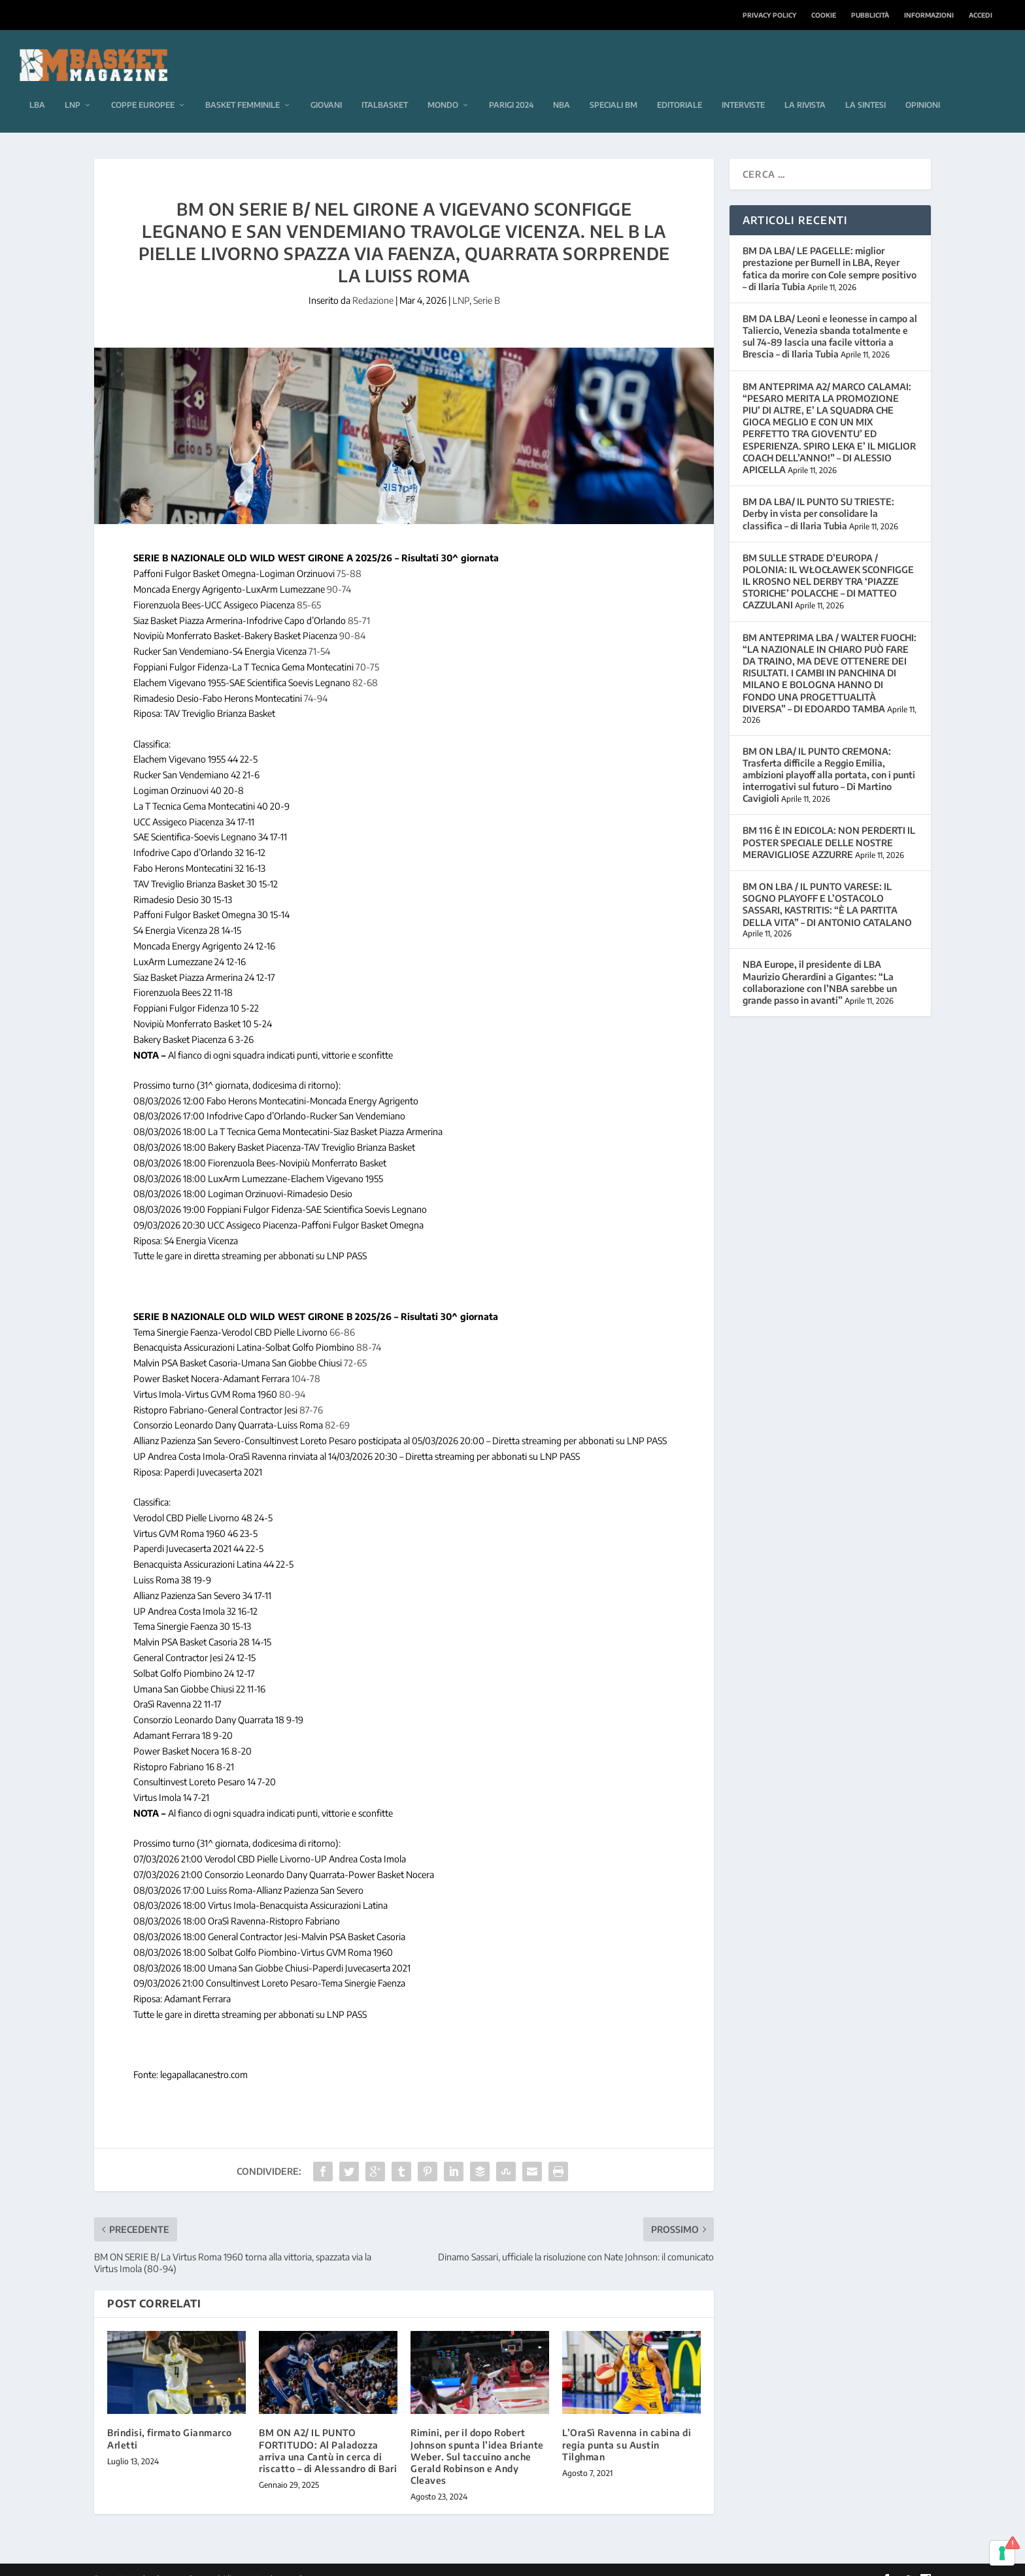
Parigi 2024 (511, 87)
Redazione (373, 282)
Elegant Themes (184, 2561)
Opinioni (922, 87)
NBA (561, 87)
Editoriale (679, 87)
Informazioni (929, 15)
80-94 (292, 1376)
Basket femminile (242, 87)
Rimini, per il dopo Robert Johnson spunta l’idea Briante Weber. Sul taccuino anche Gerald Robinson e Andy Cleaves (477, 2438)
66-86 (342, 1314)
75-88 (349, 555)
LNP (72, 87)
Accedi (980, 15)
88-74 (368, 1329)
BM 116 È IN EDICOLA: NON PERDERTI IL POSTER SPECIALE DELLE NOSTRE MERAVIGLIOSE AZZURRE (829, 824)
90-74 (339, 571)
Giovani (326, 87)
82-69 (337, 1407)
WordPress (301, 2561)
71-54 (319, 633)
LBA (37, 87)
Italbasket (384, 87)
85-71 (359, 602)
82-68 (365, 664)
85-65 (309, 587)
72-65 (355, 1345)
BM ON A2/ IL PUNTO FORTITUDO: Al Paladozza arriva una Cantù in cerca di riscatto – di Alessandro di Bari (328, 2432)
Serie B (486, 282)
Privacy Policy (769, 15)
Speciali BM (613, 87)
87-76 (311, 1392)
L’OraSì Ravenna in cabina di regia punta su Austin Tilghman (626, 2426)
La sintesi (865, 87)
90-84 (352, 617)
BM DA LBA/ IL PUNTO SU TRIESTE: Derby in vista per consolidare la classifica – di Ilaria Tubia (818, 495)
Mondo (443, 87)
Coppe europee (143, 87)
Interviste (743, 87)
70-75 (367, 649)
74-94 (316, 679)
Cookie (823, 15)
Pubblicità (870, 15)
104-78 (306, 1360)
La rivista (805, 87)
